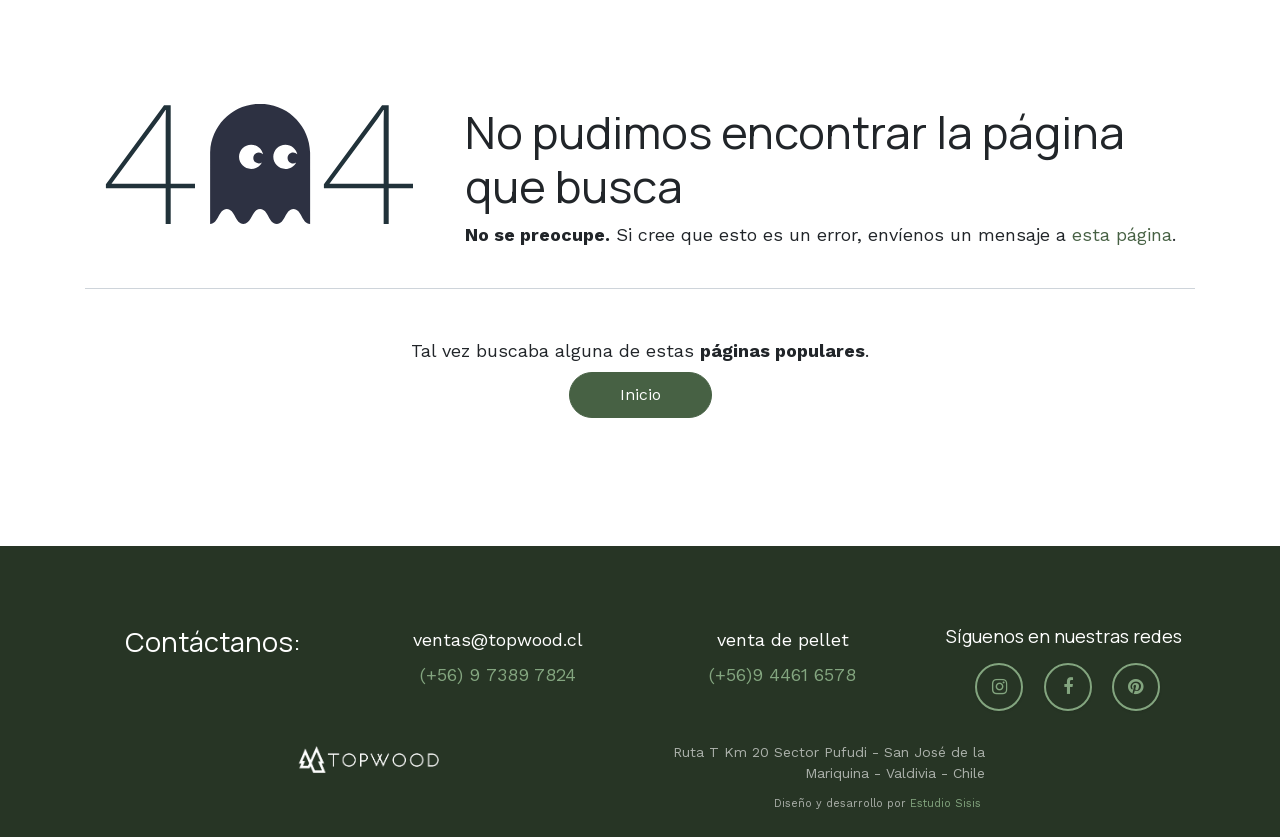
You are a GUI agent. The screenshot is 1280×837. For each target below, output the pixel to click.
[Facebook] (1068, 687)
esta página (1122, 234)
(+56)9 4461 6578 (782, 674)
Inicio (640, 394)
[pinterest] (1136, 687)
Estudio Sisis (947, 803)
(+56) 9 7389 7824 (498, 674)
